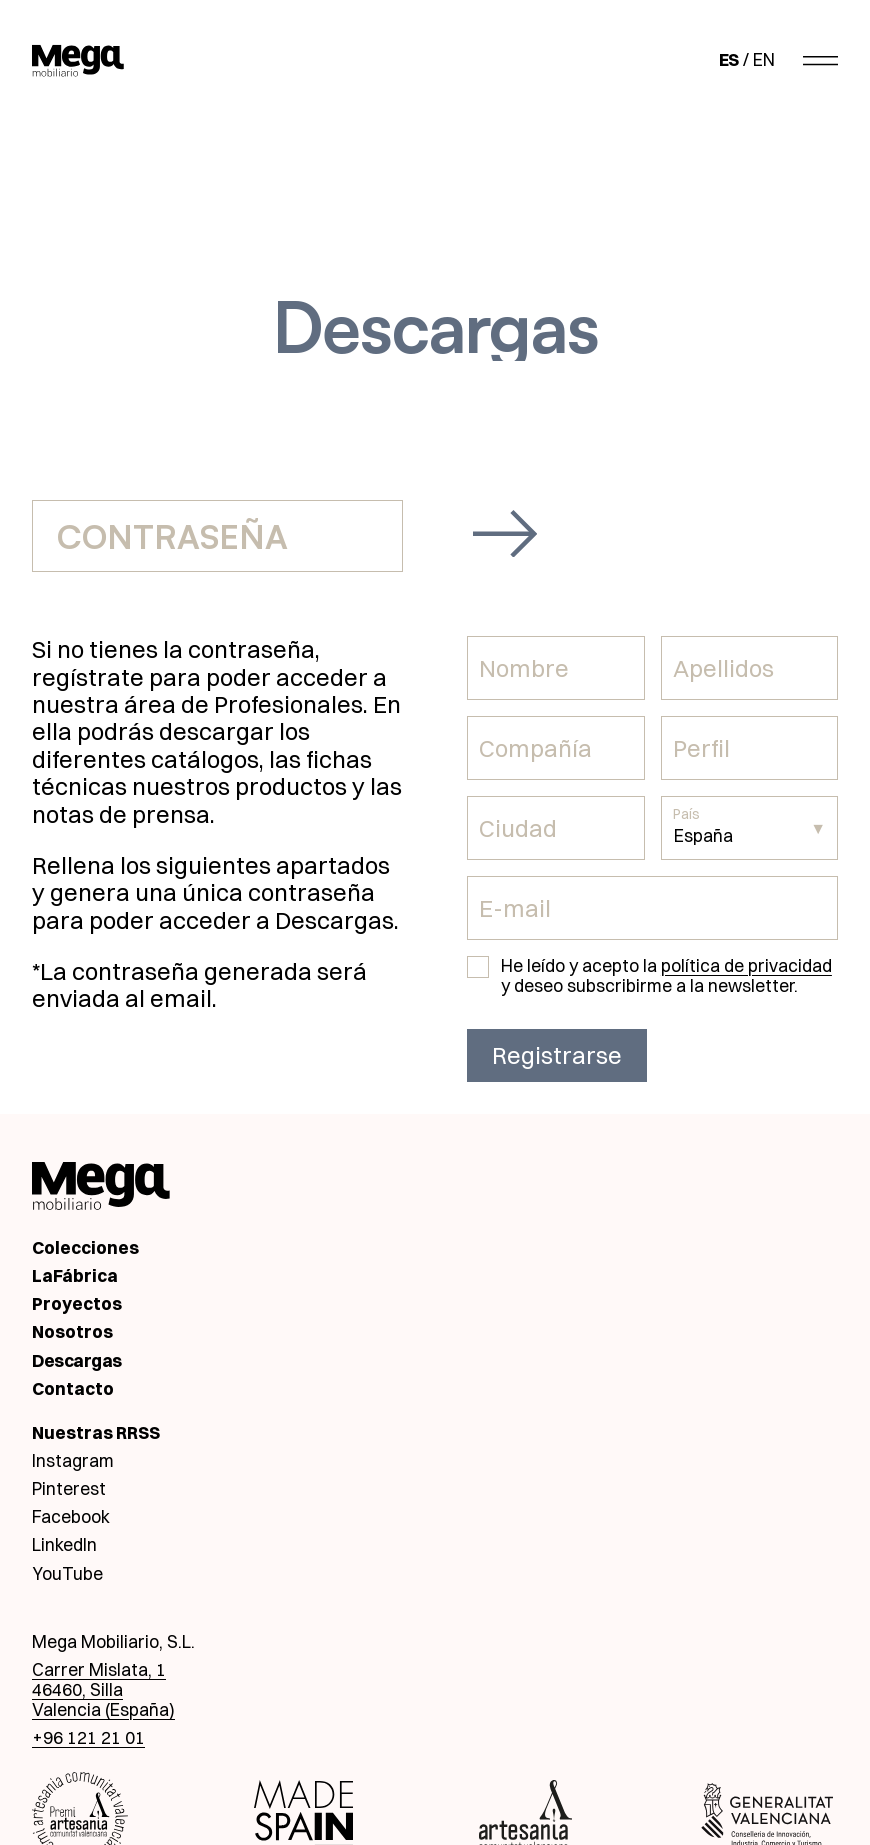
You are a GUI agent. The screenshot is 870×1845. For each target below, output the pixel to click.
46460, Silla (77, 1689)
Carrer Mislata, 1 (99, 1669)
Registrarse (557, 1055)
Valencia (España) (103, 1709)
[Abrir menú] (820, 60)
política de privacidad (746, 965)
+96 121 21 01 (88, 1737)
